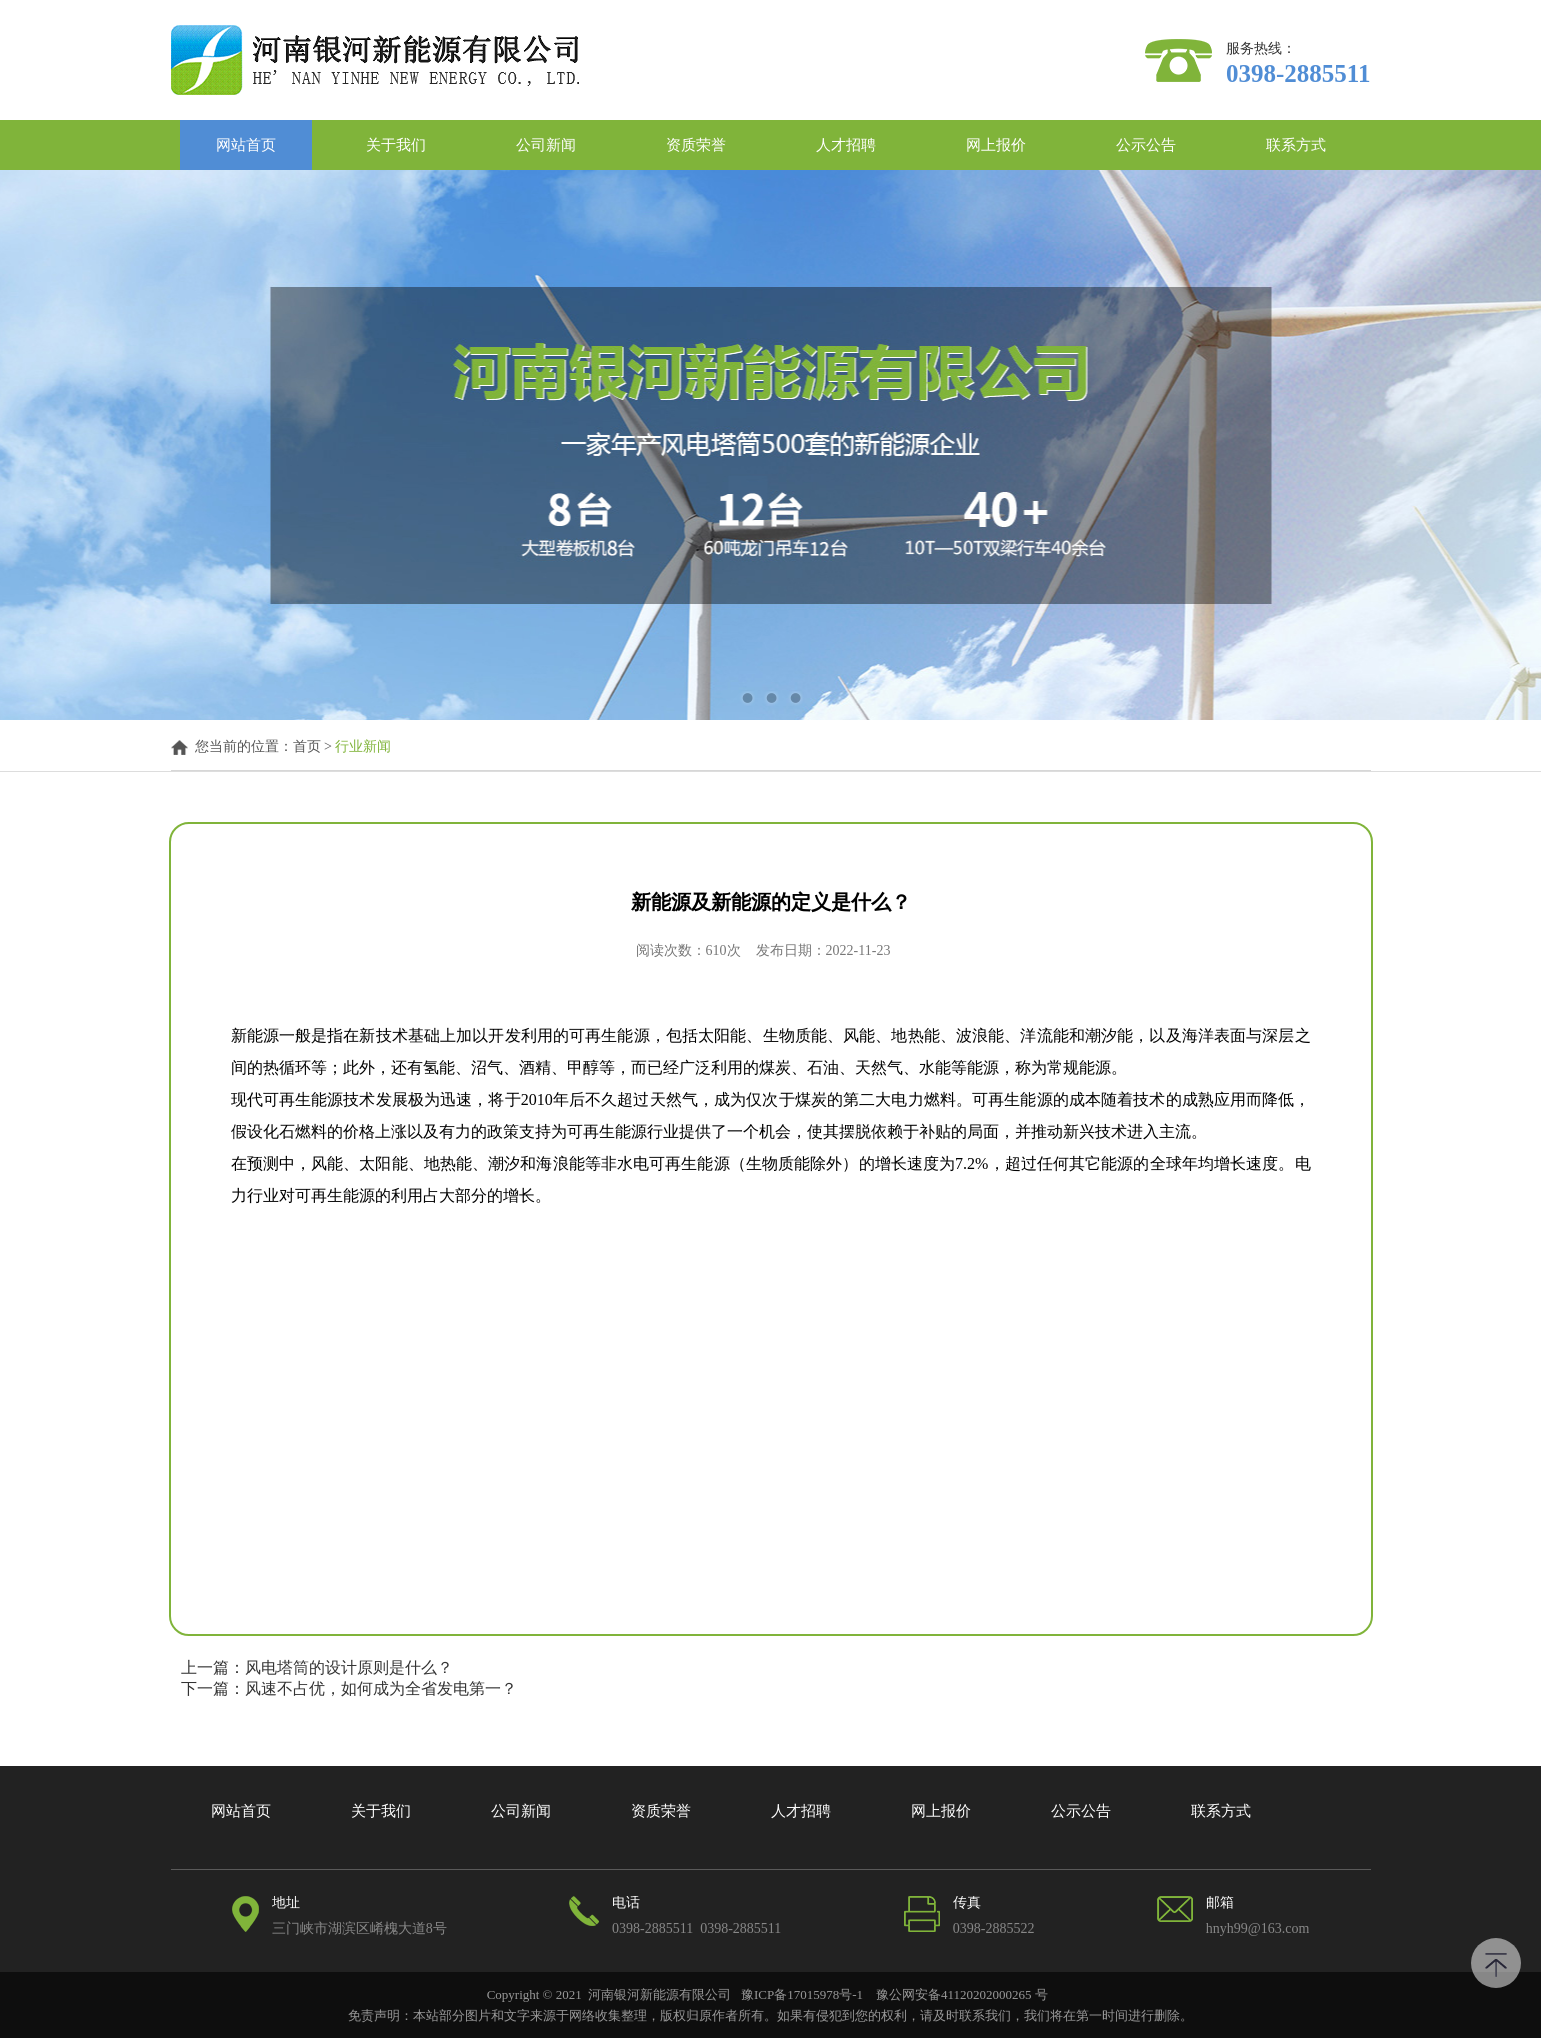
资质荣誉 (696, 145)
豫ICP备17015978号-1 (802, 1994)
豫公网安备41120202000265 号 (960, 1994)
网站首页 (246, 145)
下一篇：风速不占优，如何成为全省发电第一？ (349, 1688)
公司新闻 (546, 145)
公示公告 (1146, 145)
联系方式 (1296, 145)
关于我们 (396, 145)
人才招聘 (846, 145)
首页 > (314, 747)
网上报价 (996, 145)
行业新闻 (363, 747)
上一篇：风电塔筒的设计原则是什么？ (317, 1667)
